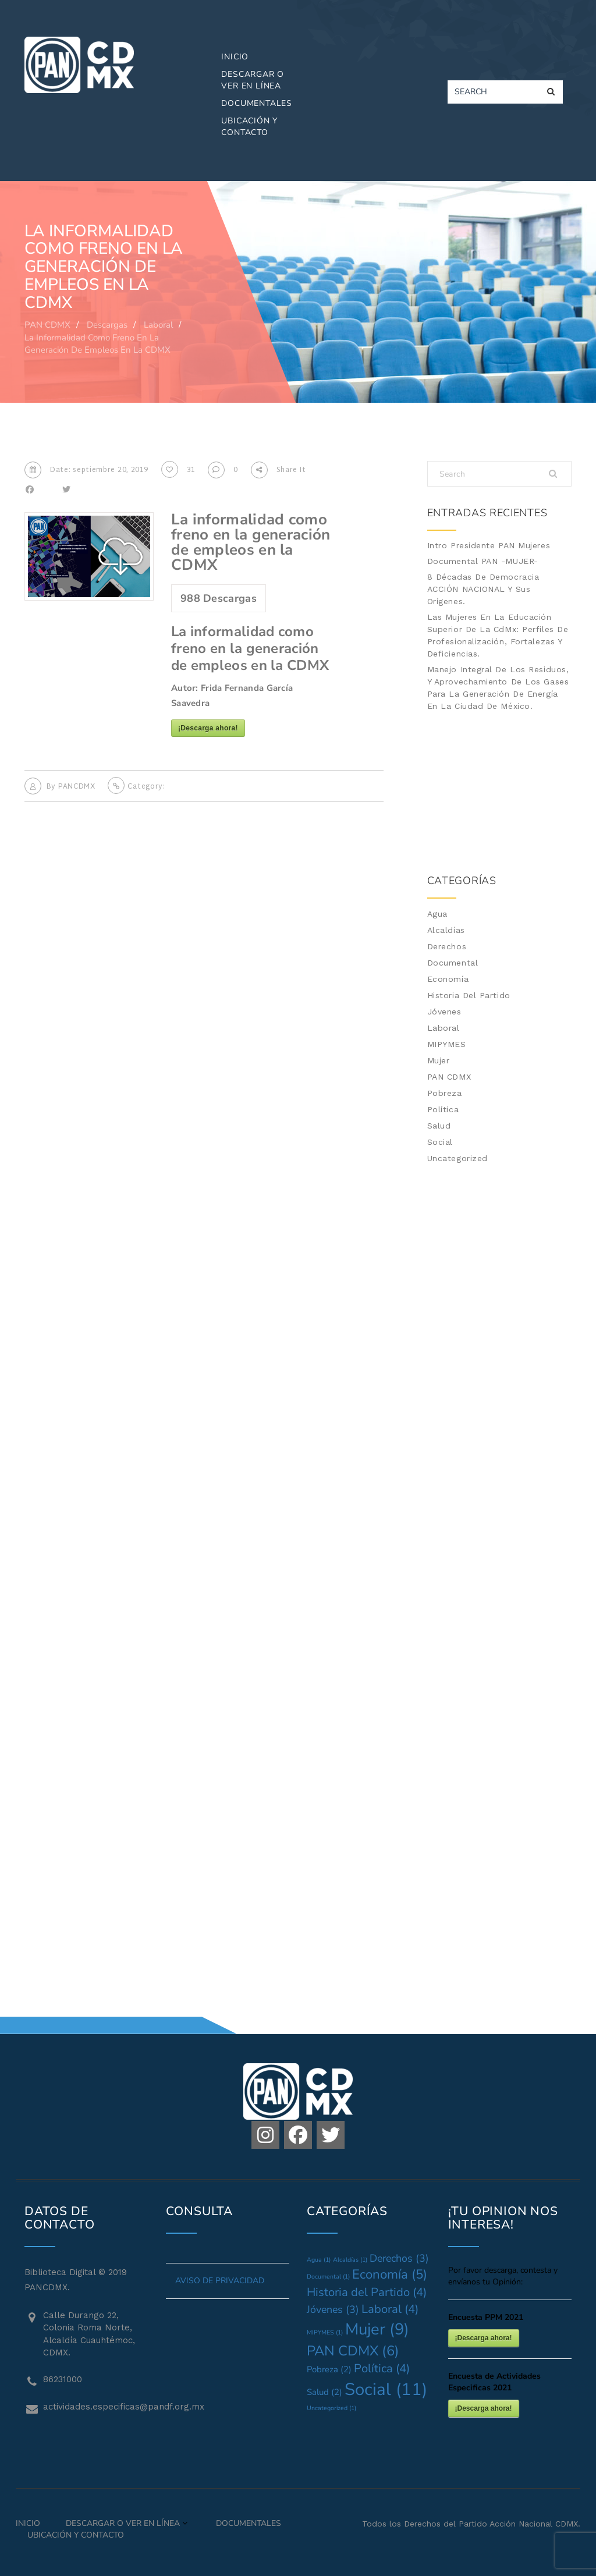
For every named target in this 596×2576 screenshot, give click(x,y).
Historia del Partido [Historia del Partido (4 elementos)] (367, 2292)
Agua (437, 913)
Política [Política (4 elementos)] (382, 2368)
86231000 (62, 2379)
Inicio (235, 56)
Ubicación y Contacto (249, 126)
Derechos (446, 946)
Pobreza (444, 1093)
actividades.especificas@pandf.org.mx (95, 2406)
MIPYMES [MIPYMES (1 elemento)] (325, 2332)
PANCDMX (76, 786)
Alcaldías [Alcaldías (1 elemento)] (350, 2259)
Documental (452, 962)
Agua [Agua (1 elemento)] (319, 2259)
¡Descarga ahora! (208, 728)
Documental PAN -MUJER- (482, 561)
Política (443, 1109)
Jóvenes (444, 1011)
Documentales (256, 103)
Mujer (438, 1060)
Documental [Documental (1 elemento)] (328, 2276)
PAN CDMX (449, 1076)
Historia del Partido (468, 995)
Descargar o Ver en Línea (252, 80)
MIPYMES (446, 1044)
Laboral (443, 1027)
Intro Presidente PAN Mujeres (488, 545)
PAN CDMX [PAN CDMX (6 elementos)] (353, 2350)
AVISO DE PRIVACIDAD (219, 2280)
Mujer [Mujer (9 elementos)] (377, 2329)
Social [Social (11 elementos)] (386, 2389)
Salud (439, 1125)
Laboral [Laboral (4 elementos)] (389, 2309)
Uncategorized (457, 1158)
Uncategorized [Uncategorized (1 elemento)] (331, 2408)
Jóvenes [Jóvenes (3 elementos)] (333, 2309)
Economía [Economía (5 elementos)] (389, 2274)
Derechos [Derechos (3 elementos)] (399, 2258)
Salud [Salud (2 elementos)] (324, 2392)
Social (440, 1142)
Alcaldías (446, 930)
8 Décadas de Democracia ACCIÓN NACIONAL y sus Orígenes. (483, 589)
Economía (448, 979)
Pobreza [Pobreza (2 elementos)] (329, 2369)
